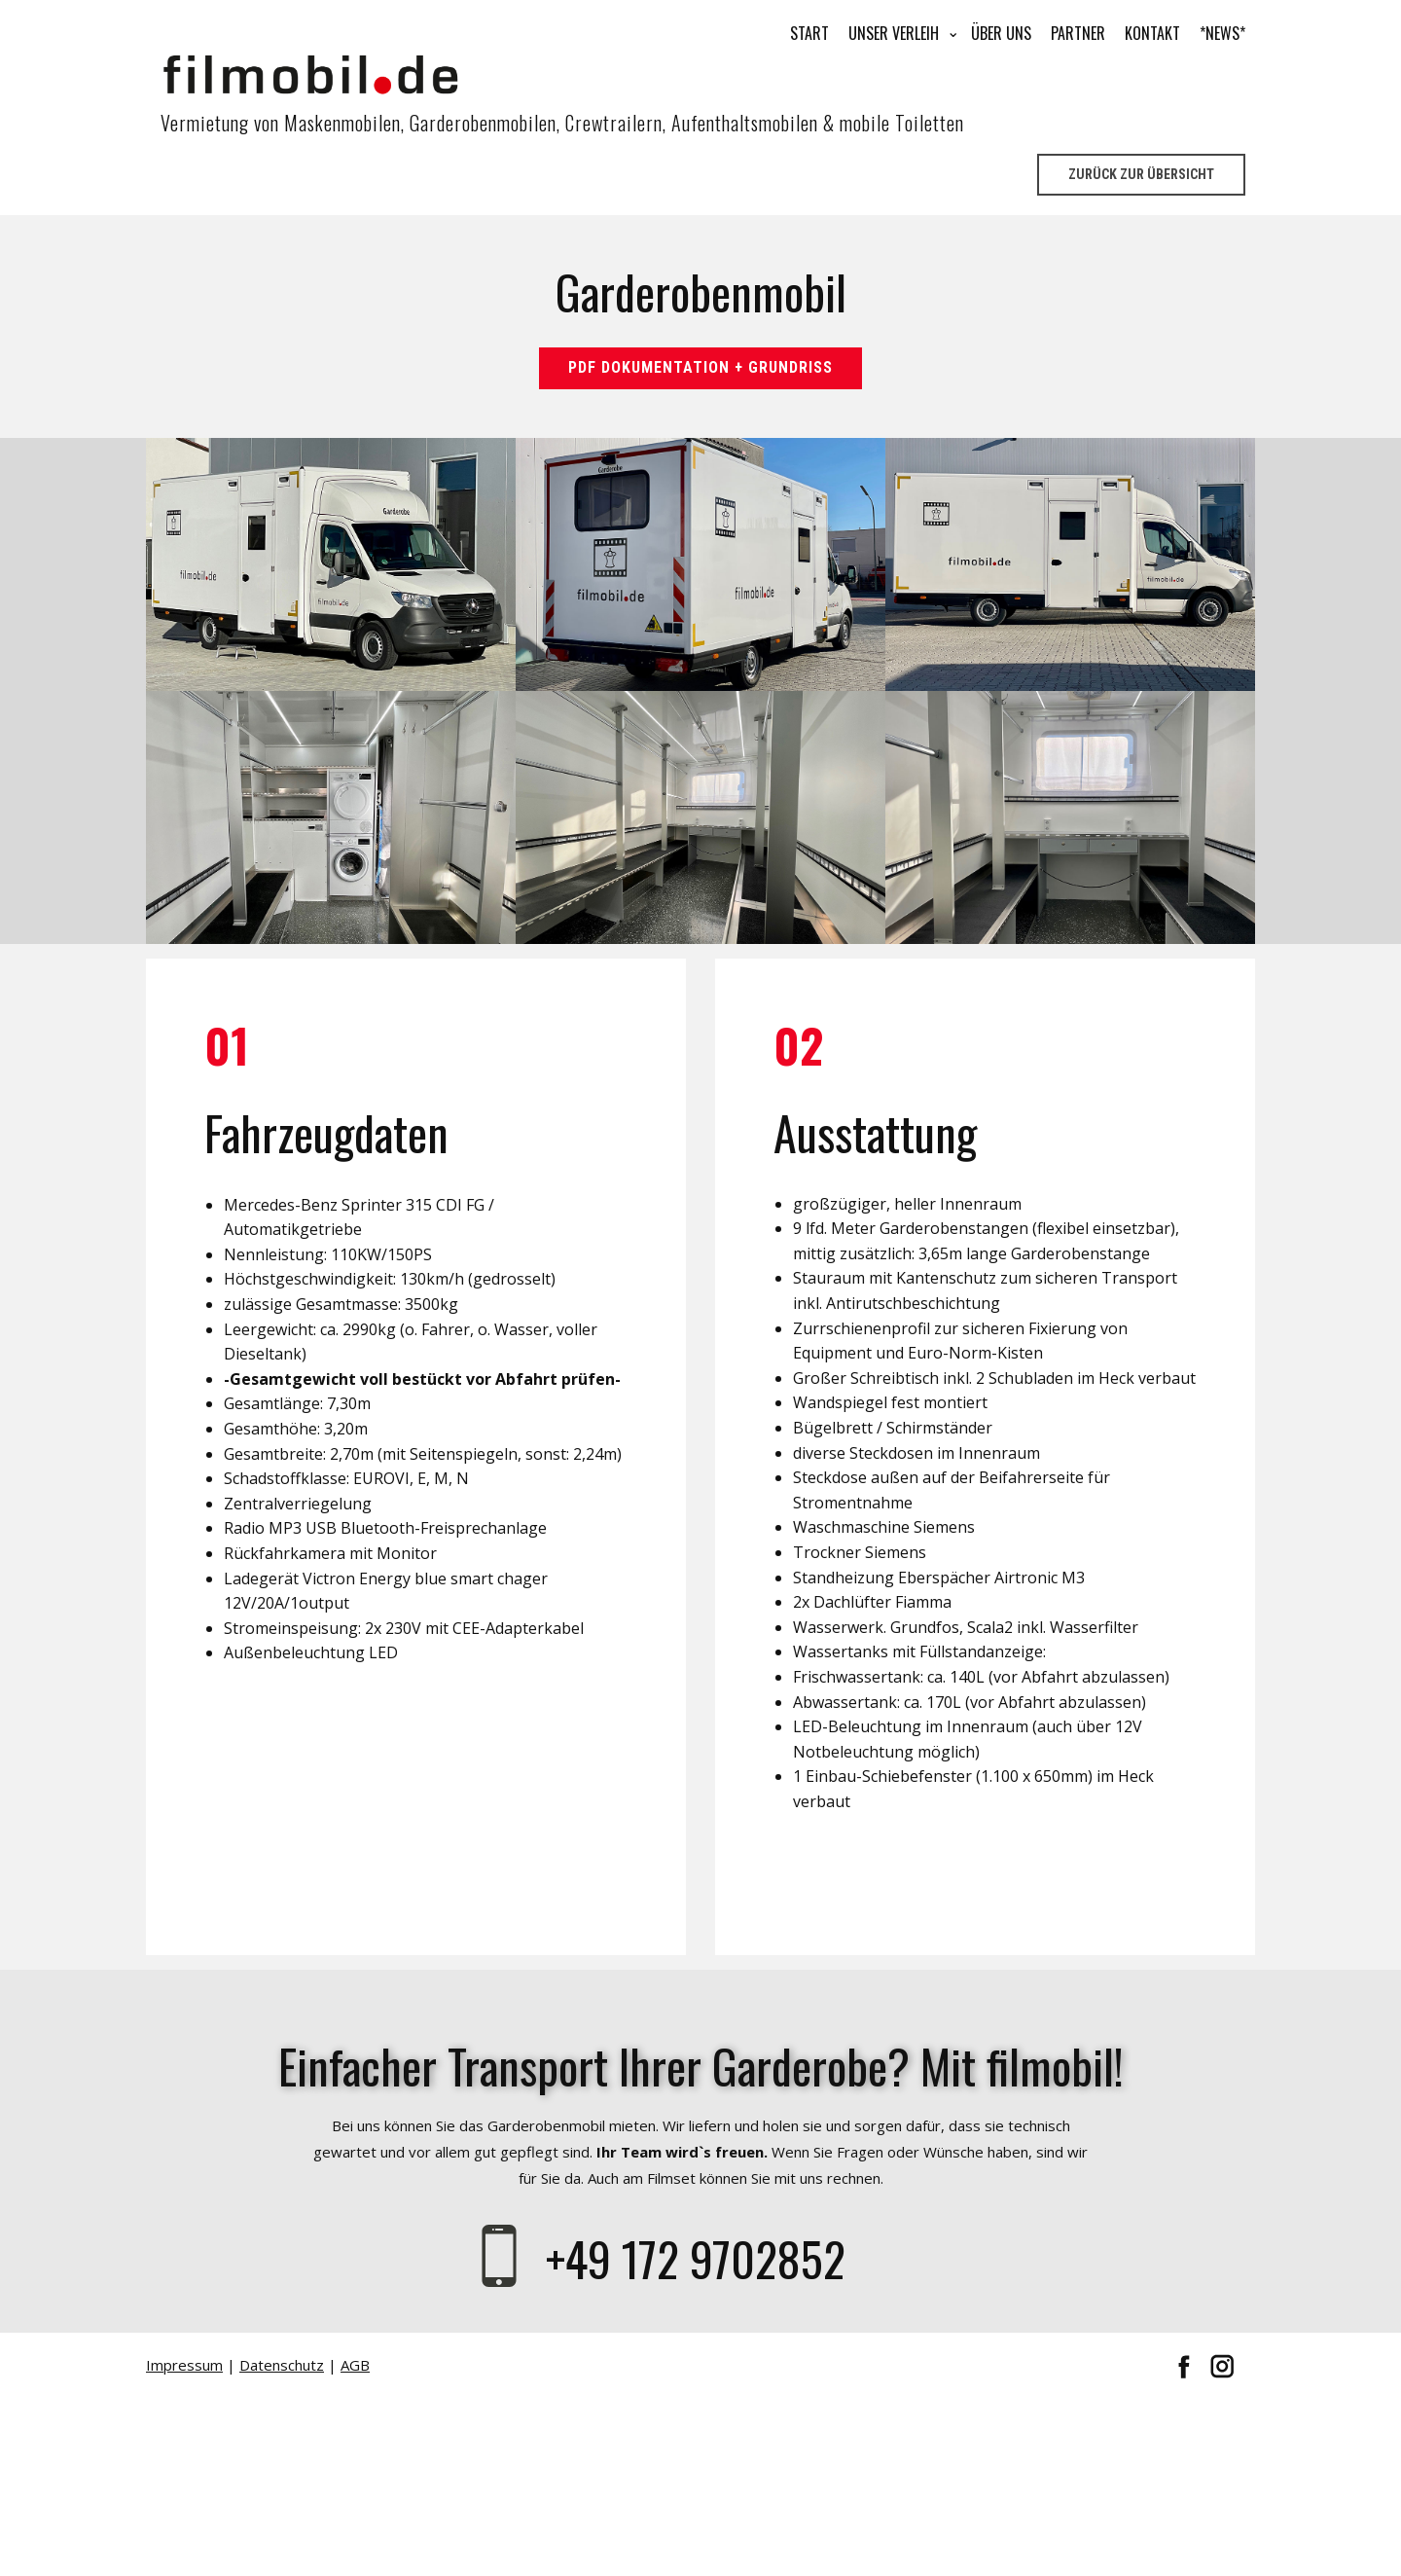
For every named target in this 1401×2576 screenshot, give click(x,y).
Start (809, 33)
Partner (1078, 33)
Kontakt (1152, 33)
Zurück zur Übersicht (1141, 174)
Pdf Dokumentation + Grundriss (700, 367)
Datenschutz (281, 2365)
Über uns (1001, 33)
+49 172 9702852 (701, 2258)
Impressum (184, 2365)
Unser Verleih (893, 33)
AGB (355, 2365)
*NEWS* (1222, 33)
